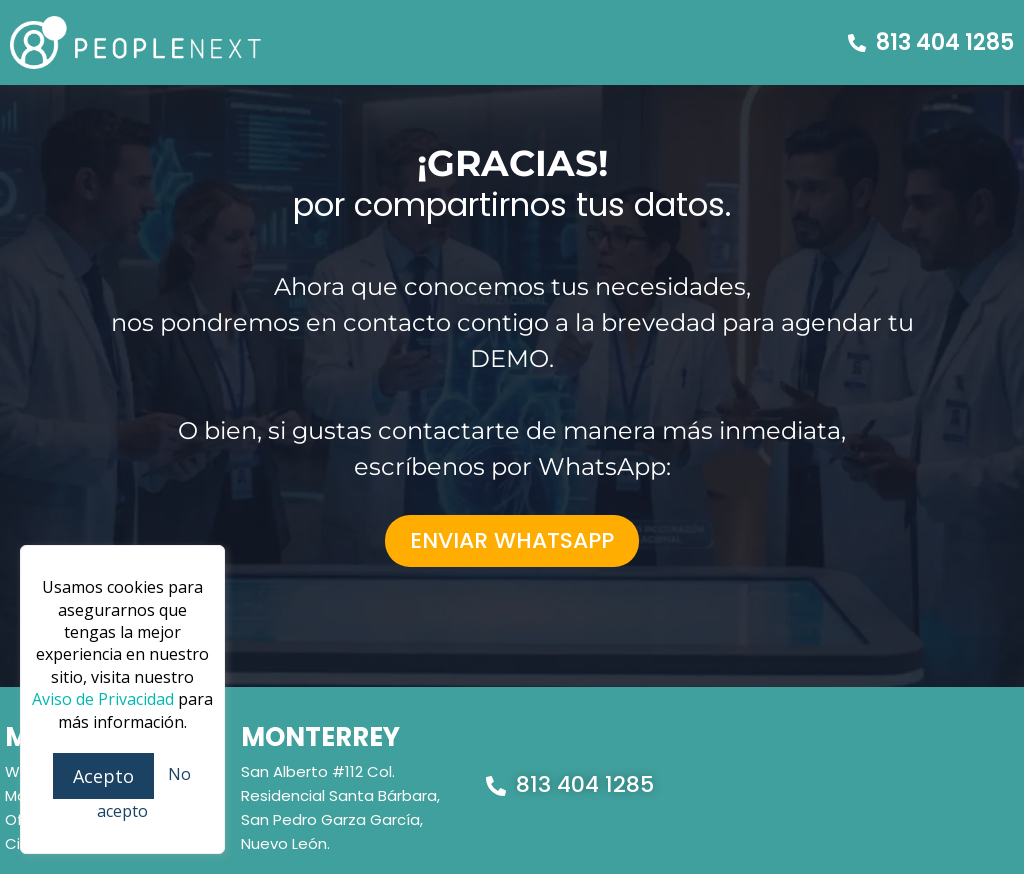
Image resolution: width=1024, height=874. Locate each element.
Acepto (103, 776)
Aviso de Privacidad (103, 699)
